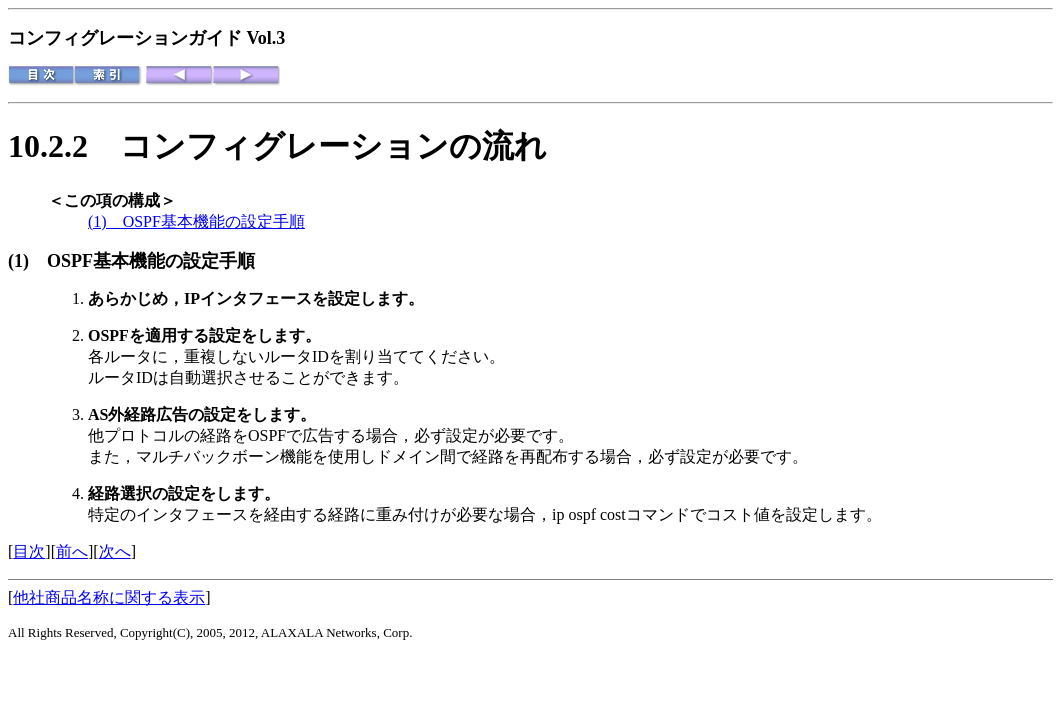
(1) (27, 261)
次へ (115, 551)
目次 (29, 551)
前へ (72, 551)
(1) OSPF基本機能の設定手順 (196, 221)
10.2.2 (64, 146)
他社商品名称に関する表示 (109, 597)
